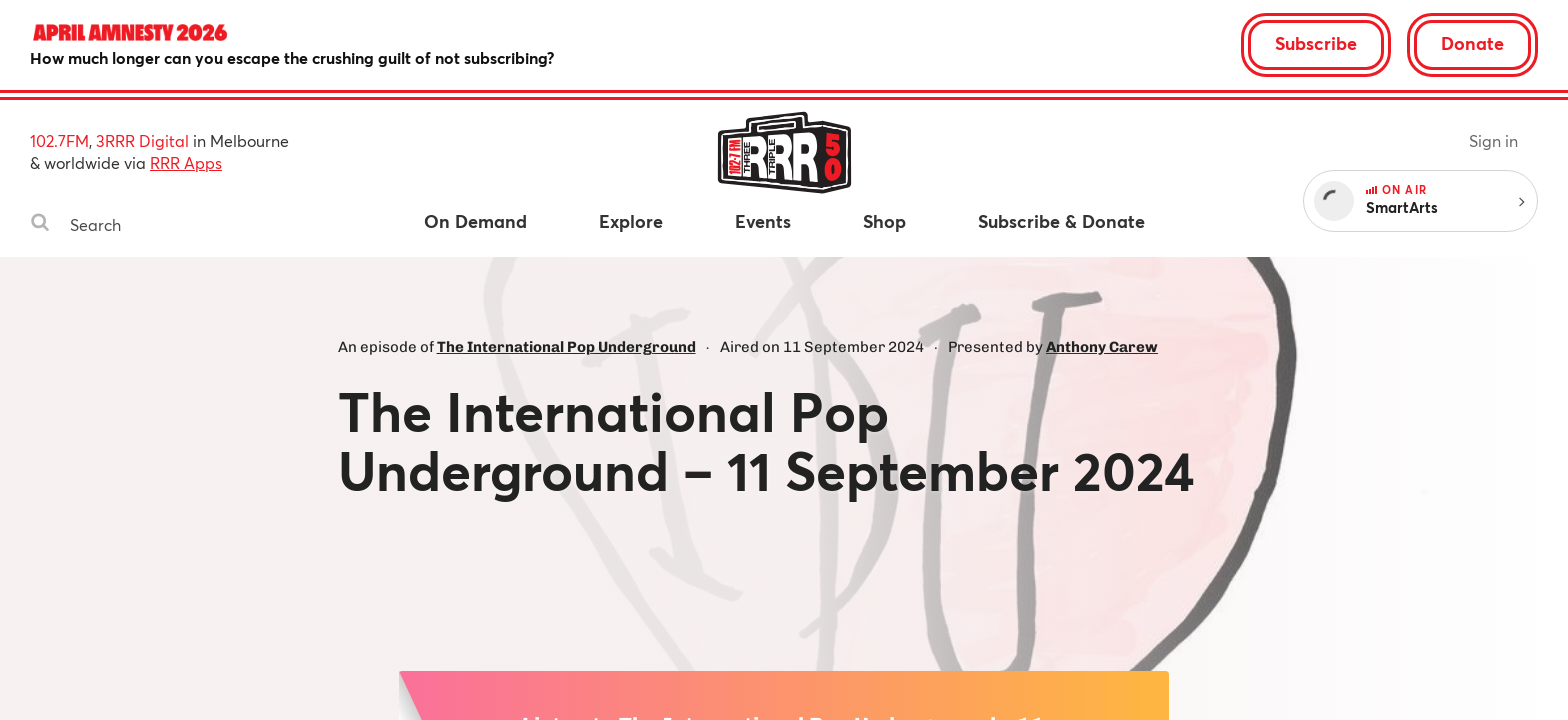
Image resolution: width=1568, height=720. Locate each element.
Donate (1472, 43)
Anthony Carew (1102, 347)
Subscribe (1316, 43)
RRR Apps (186, 162)
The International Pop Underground (566, 347)
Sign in (1493, 140)
